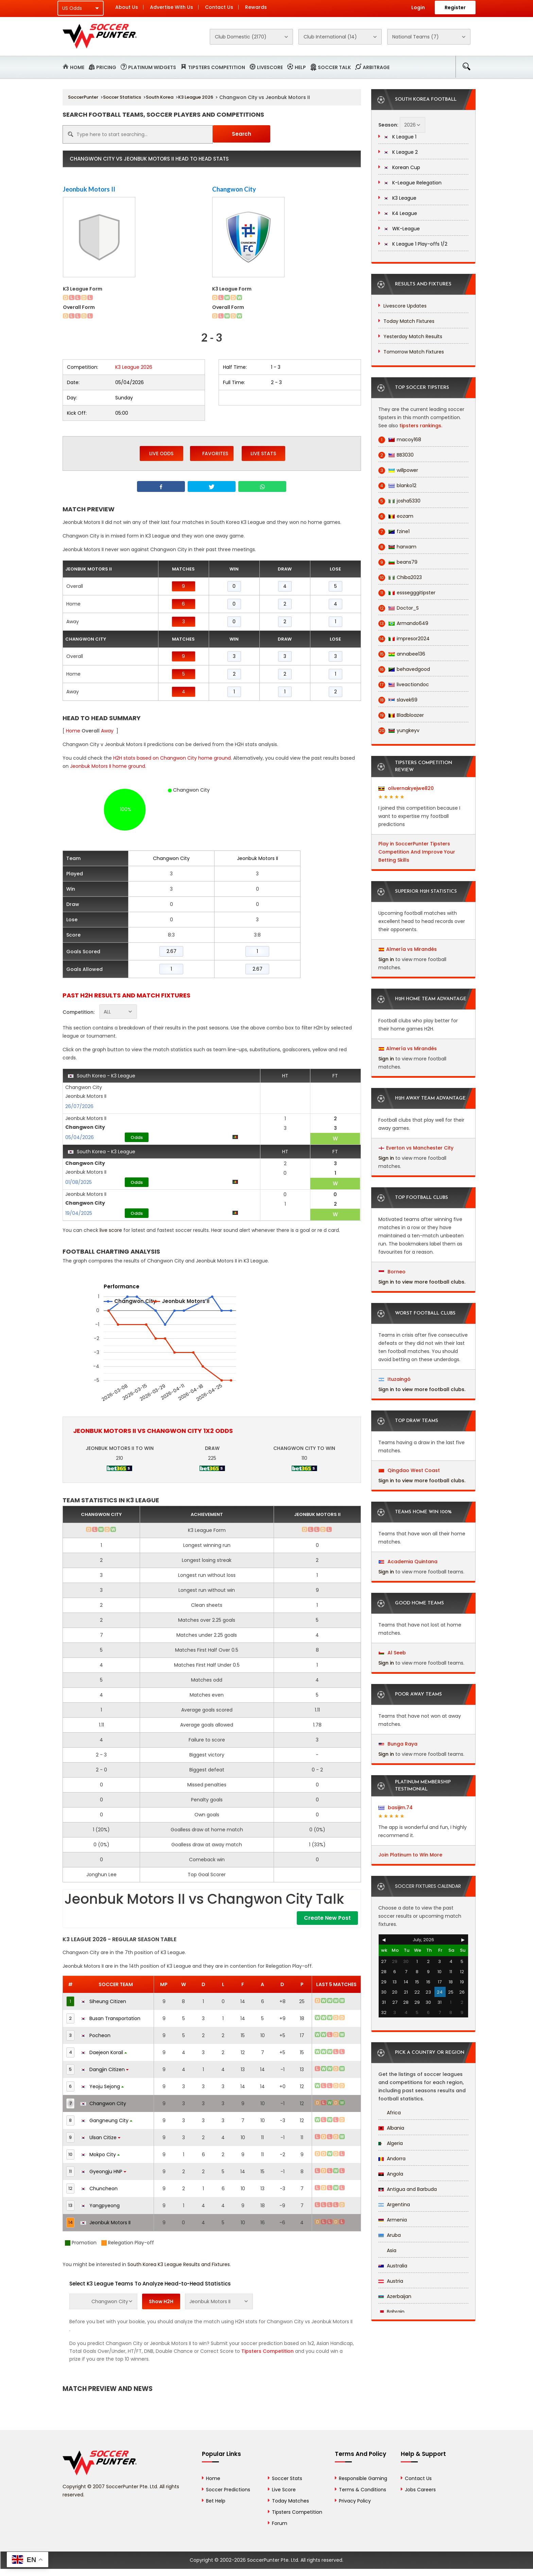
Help (300, 67)
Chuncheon (99, 2188)
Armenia (392, 2219)
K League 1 (399, 136)
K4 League (400, 213)
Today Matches (290, 2500)
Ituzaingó (395, 1379)
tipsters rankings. (420, 425)
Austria (390, 2281)
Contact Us (219, 7)
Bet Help (215, 2500)
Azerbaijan (394, 2296)
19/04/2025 (78, 1213)
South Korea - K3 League (101, 1075)
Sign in (386, 959)
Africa (389, 2112)
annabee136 (401, 654)
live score (111, 1230)
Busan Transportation (110, 2018)
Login (418, 7)
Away (107, 730)
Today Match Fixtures (408, 321)
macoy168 (399, 439)
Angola (390, 2173)
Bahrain (391, 2311)
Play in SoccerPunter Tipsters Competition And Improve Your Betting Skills (416, 851)
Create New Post (327, 1918)
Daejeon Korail (104, 2052)
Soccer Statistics (122, 97)
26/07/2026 (79, 1106)
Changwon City (234, 189)
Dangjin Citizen (104, 2069)
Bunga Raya (398, 1743)
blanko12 (397, 485)
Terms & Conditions (362, 2489)
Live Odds (161, 453)
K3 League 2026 (195, 97)
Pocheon (95, 2035)
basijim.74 (395, 1807)
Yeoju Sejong (102, 2086)
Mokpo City (100, 2154)
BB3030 (396, 455)
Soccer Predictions (228, 2489)
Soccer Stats (287, 2478)
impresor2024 (404, 638)
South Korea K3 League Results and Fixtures (178, 2264)
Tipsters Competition (216, 67)
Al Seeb (392, 1652)
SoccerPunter (83, 97)
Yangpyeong (100, 2205)
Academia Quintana (408, 1561)
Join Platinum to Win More (410, 1854)
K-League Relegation (412, 182)
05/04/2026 (79, 1137)
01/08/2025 (78, 1182)
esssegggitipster (406, 592)
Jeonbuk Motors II (89, 189)
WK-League (401, 228)
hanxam (397, 546)
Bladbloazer (401, 715)
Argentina (394, 2204)
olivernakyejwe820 (406, 788)
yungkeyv (398, 730)
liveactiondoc (403, 684)
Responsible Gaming (363, 2478)
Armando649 (403, 623)
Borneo (392, 1271)
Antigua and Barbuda (407, 2189)
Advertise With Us (171, 7)
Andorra (392, 2158)
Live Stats (263, 453)
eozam (395, 516)
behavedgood (404, 669)
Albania (391, 2128)
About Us (126, 7)
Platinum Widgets (152, 67)
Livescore (270, 67)
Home (77, 67)
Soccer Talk (334, 67)
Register (455, 7)
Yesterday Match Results (412, 336)
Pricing (106, 67)
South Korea (159, 97)
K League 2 (400, 152)
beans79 (397, 562)
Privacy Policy (355, 2500)
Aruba (389, 2235)
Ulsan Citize (100, 2137)
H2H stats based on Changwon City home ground (172, 758)
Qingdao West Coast (409, 1470)
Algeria (390, 2143)
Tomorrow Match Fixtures (413, 351)
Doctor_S (398, 608)
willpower (398, 470)
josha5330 (399, 501)
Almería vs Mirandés (411, 949)
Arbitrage (376, 67)
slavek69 (397, 700)
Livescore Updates (405, 305)
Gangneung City (106, 2120)
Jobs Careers (420, 2489)
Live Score (284, 2489)
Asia (387, 2250)
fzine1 (394, 531)
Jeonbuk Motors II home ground (107, 766)
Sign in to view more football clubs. (421, 1281)
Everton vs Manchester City (419, 1147)
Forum (279, 2523)
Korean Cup (401, 167)
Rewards (256, 7)
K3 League (399, 198)
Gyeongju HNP (103, 2171)
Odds (137, 1137)
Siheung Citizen (103, 2001)
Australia (392, 2265)
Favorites (211, 453)
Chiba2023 (400, 577)
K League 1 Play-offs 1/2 (415, 244)
